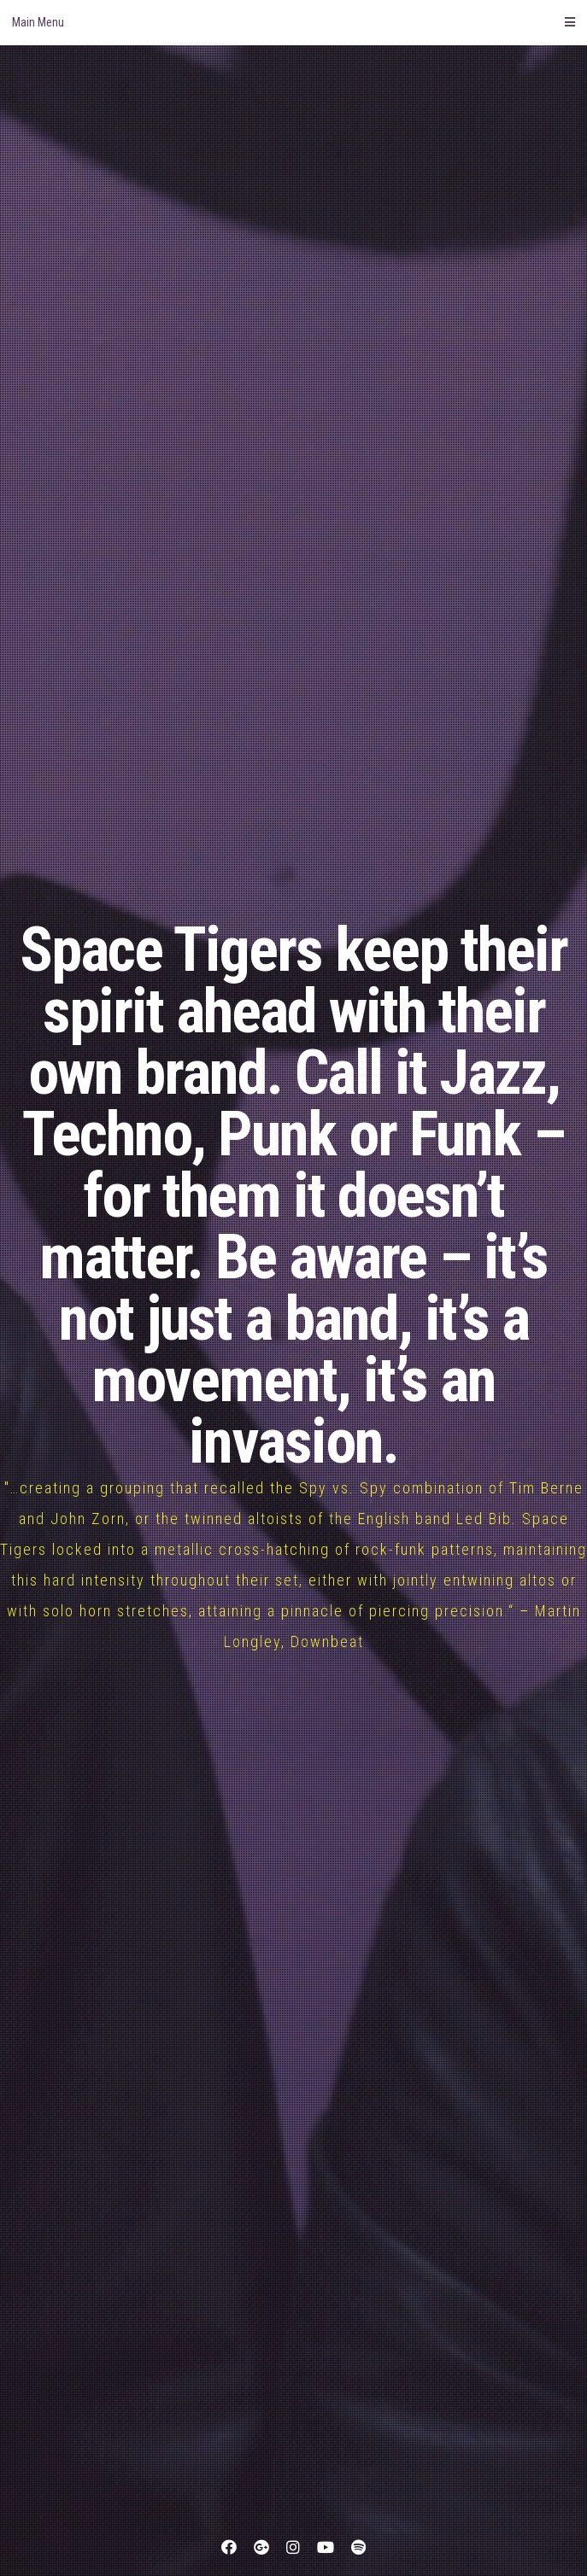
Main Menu (293, 22)
